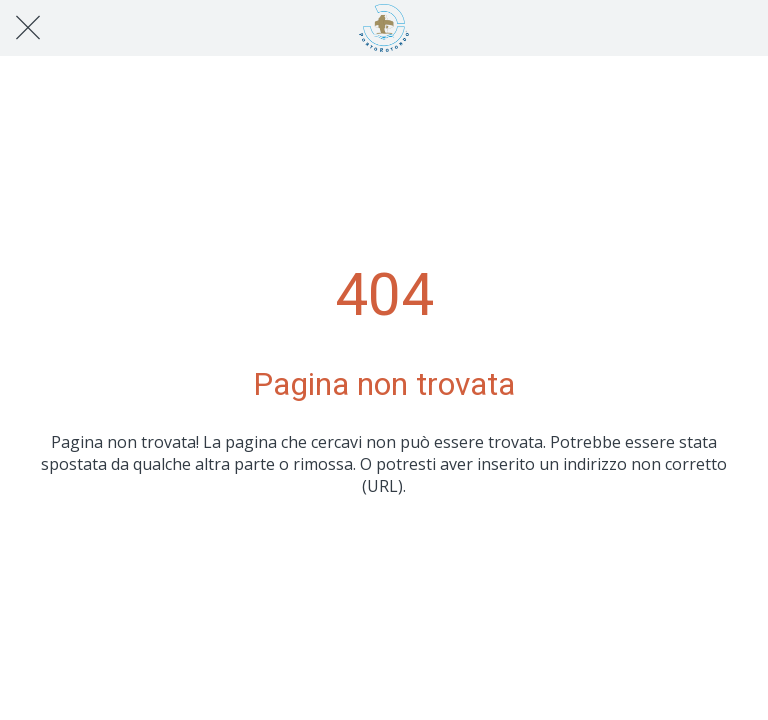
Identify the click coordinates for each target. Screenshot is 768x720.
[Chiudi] (28, 28)
